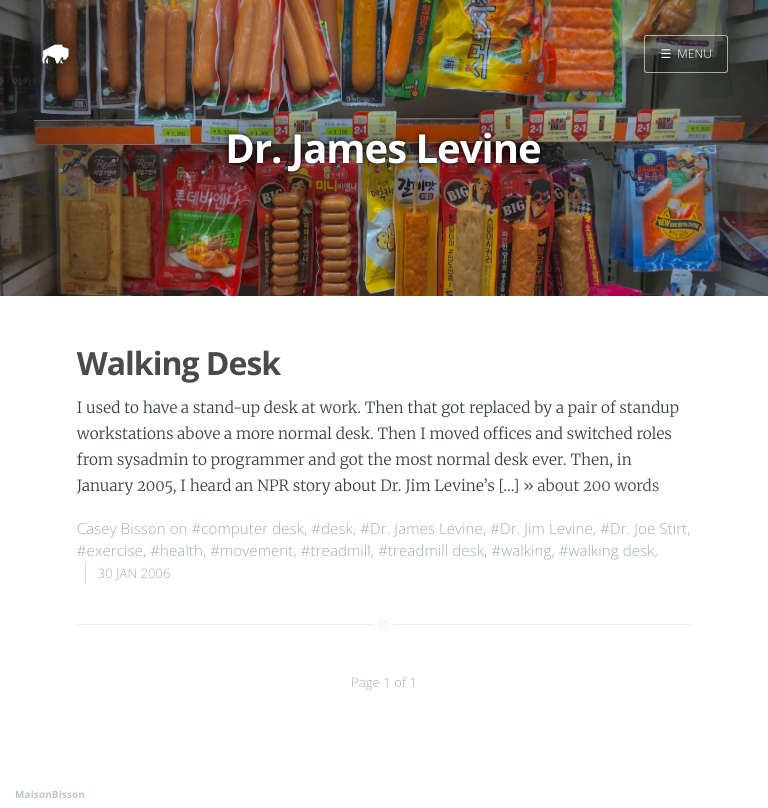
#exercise (110, 551)
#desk (332, 529)
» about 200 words (591, 486)
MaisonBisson (50, 794)
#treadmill (336, 551)
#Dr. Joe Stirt (643, 529)
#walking (521, 551)
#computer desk (248, 529)
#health (176, 551)
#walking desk (607, 551)
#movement (251, 551)
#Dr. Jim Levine (541, 529)
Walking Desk (178, 363)
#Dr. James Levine (421, 529)
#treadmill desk (431, 551)
